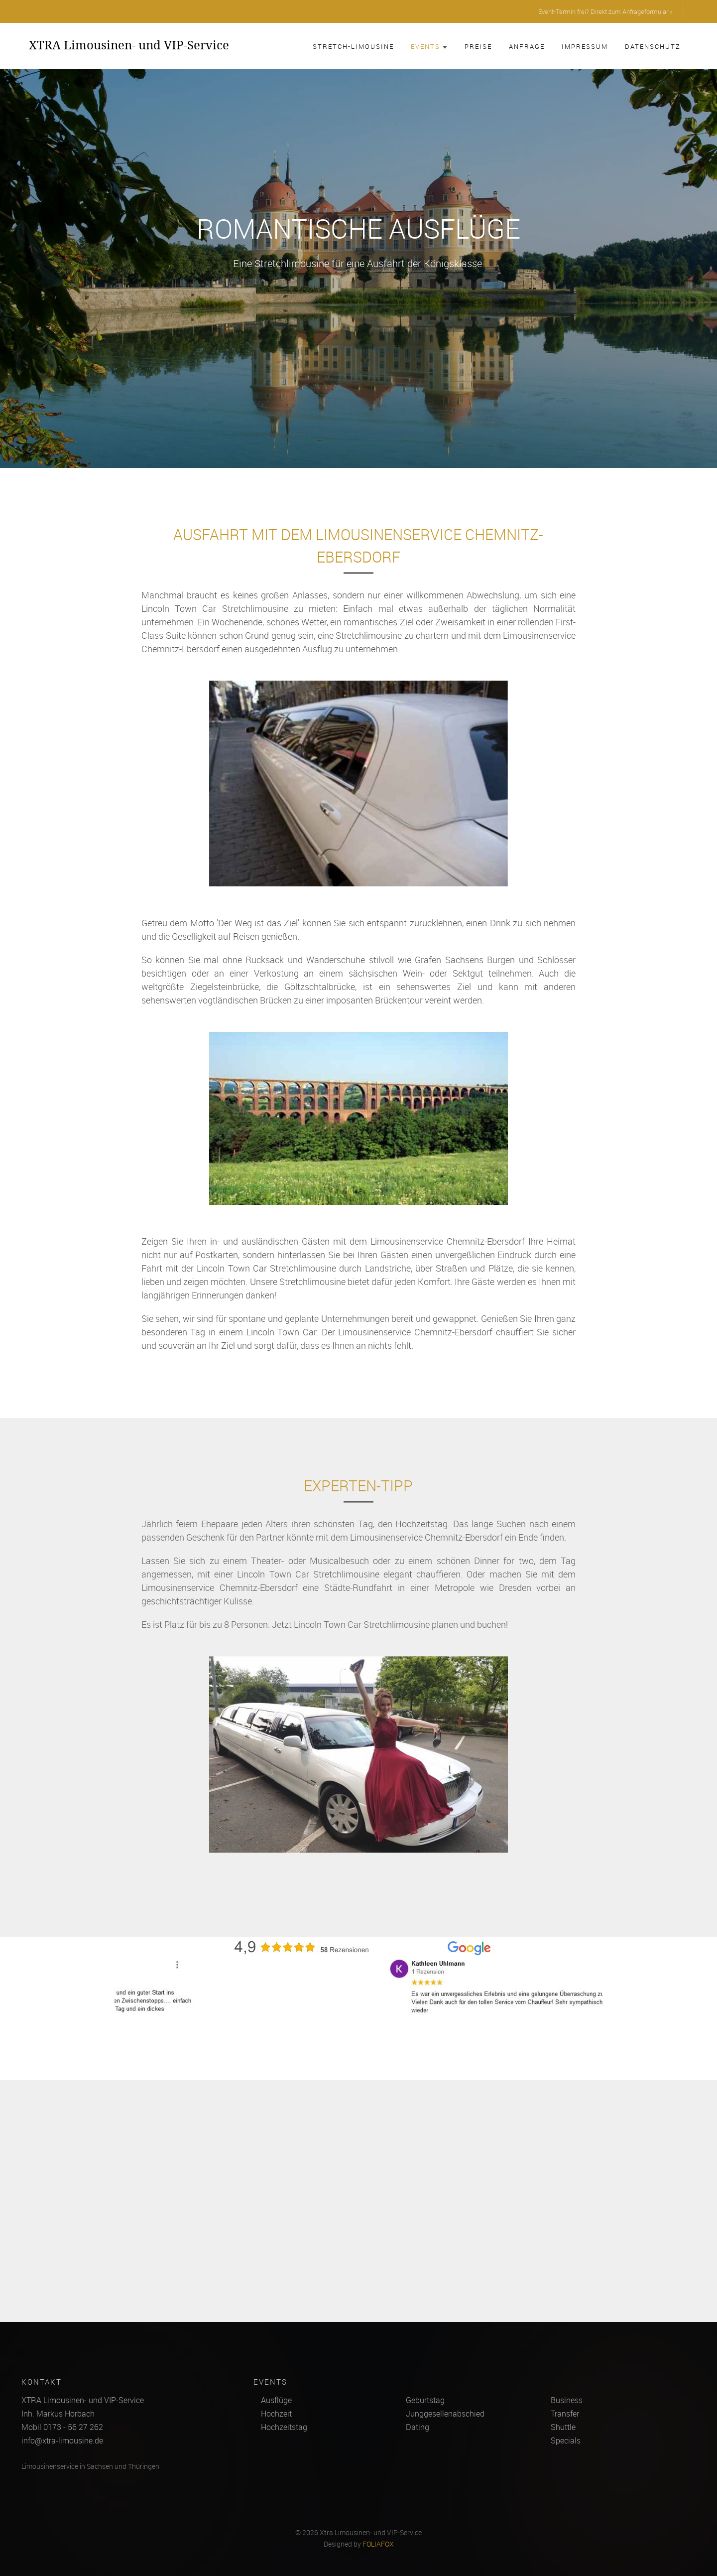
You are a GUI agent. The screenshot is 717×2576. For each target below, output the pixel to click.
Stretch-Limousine (353, 46)
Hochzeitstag (284, 2427)
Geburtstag (425, 2400)
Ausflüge (276, 2400)
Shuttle (563, 2427)
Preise (478, 46)
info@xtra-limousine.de (62, 2440)
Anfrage (527, 46)
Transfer (565, 2413)
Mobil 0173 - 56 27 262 (62, 2427)
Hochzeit (276, 2413)
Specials (566, 2440)
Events (429, 46)
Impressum (585, 46)
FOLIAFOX (378, 2544)
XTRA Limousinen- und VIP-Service (129, 45)
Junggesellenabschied (445, 2413)
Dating (417, 2427)
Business (567, 2400)
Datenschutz (653, 46)
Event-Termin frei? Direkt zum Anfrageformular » (605, 11)
